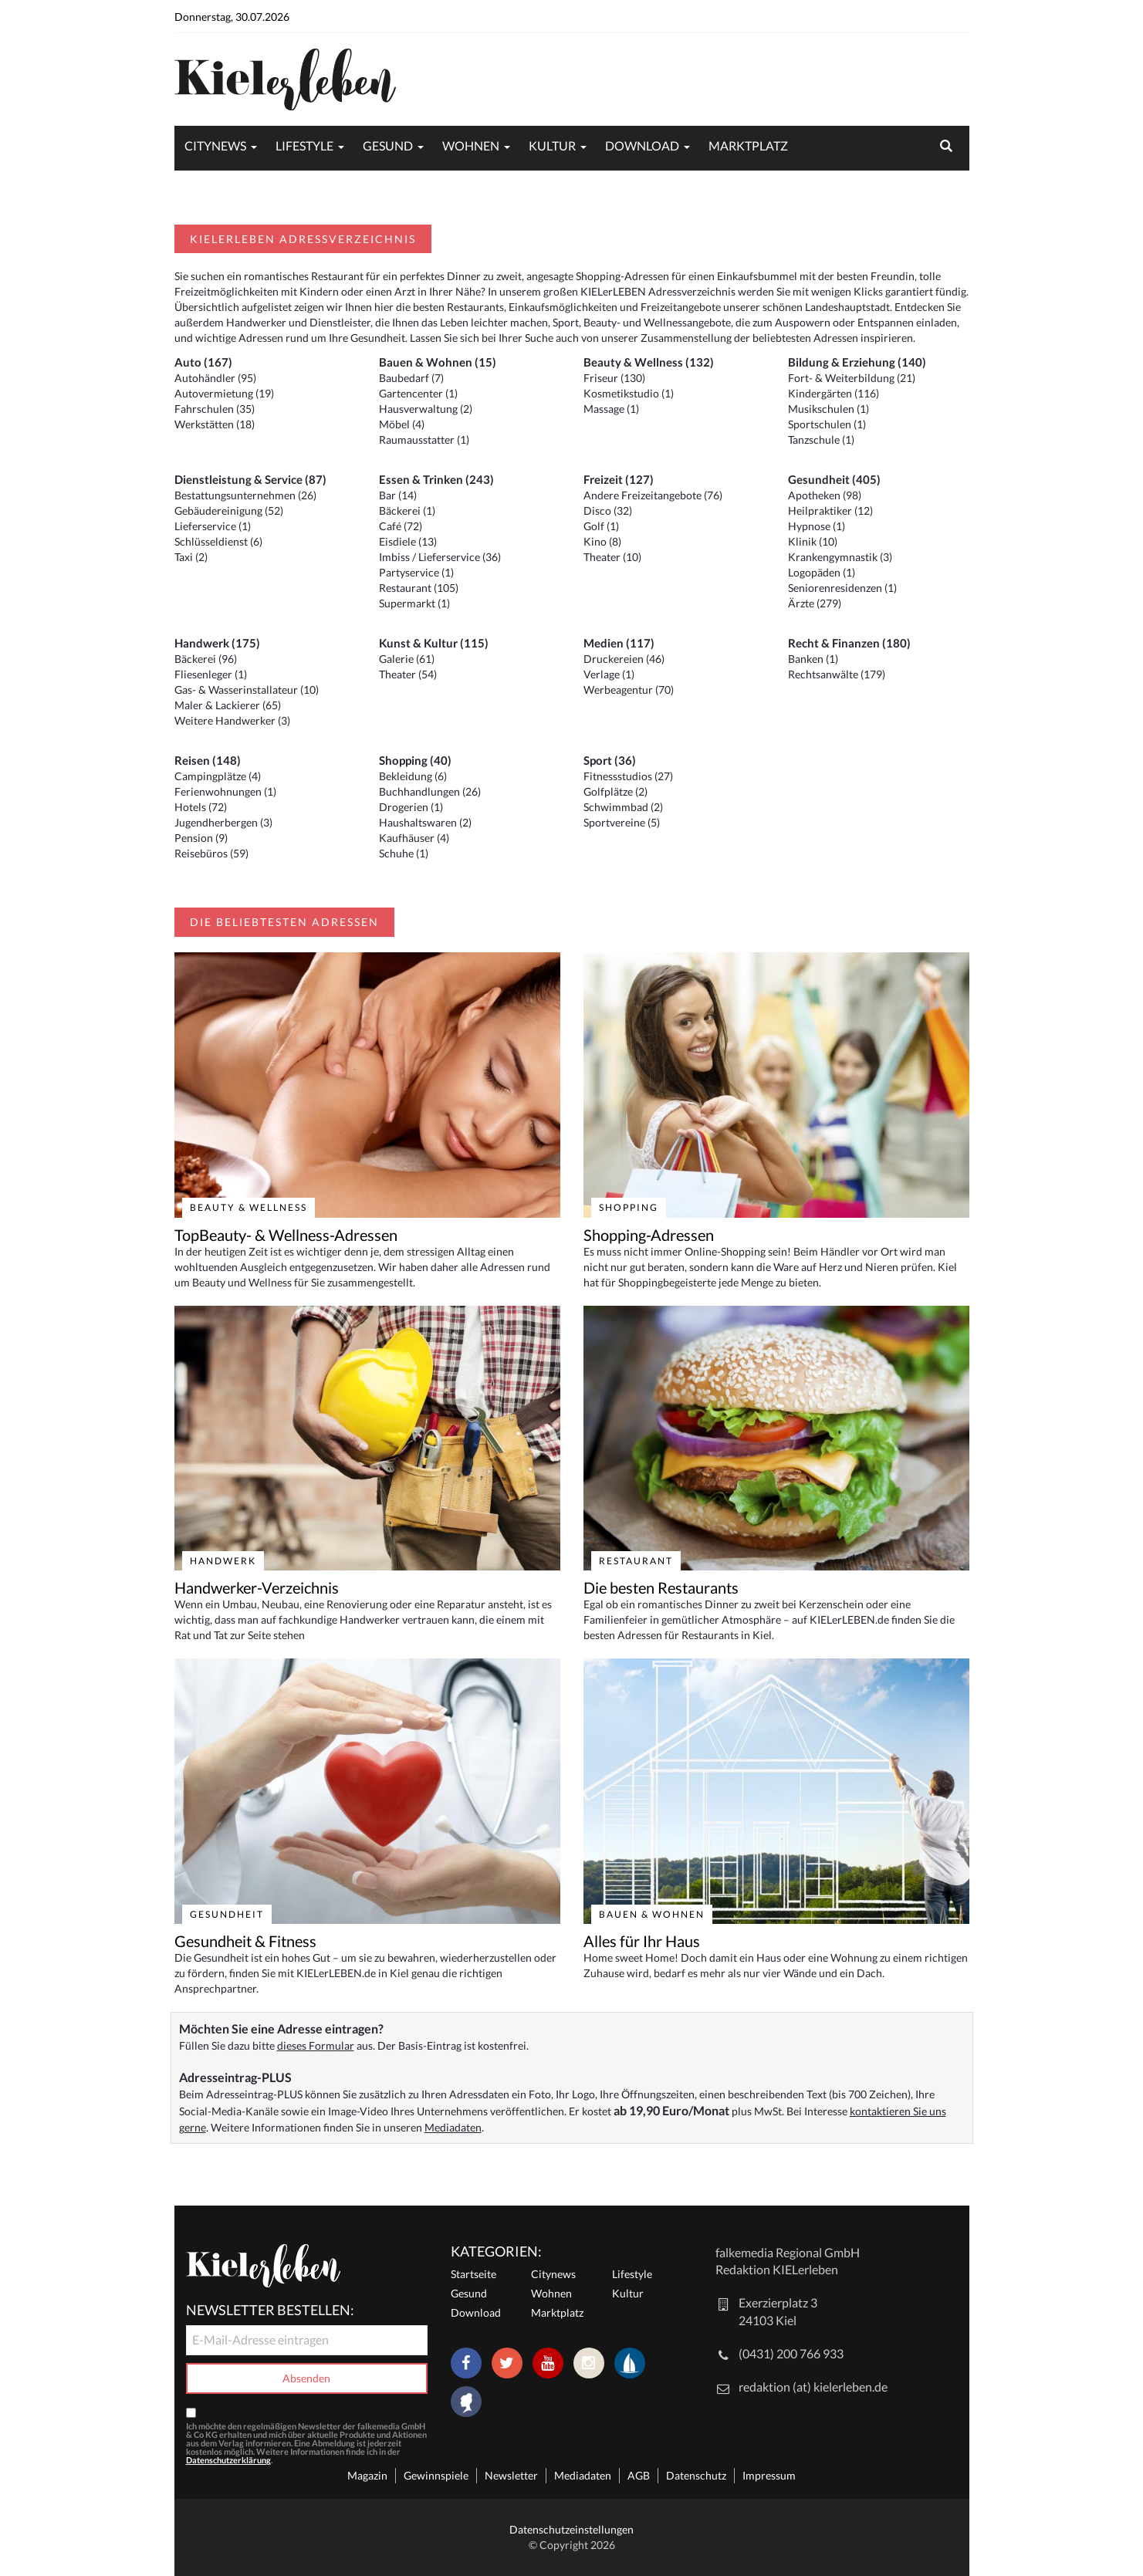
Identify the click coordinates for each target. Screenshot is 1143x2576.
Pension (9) (201, 837)
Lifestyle (304, 145)
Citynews (215, 145)
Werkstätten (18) (214, 424)
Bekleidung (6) (413, 776)
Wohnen (470, 145)
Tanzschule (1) (821, 439)
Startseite (473, 2273)
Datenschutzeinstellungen (571, 2529)
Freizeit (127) (618, 479)
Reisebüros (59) (211, 853)
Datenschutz (696, 2475)
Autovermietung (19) (224, 393)
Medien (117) (618, 643)
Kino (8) (602, 541)
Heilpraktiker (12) (830, 510)
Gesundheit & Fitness (245, 1941)
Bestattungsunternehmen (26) (245, 495)
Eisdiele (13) (408, 541)
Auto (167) (203, 362)
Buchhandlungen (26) (430, 791)
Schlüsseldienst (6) (218, 541)
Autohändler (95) (215, 377)
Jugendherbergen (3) (223, 822)
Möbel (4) (401, 424)
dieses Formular (315, 2045)
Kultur (552, 145)
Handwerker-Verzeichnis (256, 1587)
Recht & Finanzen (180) (849, 643)
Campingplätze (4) (217, 776)
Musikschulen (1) (828, 408)
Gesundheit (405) (834, 479)
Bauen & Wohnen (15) (437, 362)
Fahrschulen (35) (214, 408)
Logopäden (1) (821, 572)
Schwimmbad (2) (623, 806)
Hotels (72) (200, 806)
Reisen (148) (207, 760)
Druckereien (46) (623, 658)
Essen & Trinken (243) (436, 479)
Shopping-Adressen (648, 1234)
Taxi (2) (191, 556)
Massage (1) (611, 408)
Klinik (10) (812, 541)
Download (642, 145)
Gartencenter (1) (418, 393)
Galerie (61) (407, 658)
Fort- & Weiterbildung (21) (851, 377)
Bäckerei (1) (407, 510)
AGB (638, 2475)
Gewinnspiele (436, 2475)
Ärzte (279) (814, 603)
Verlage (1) (608, 674)
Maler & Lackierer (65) (227, 705)
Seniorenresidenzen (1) (842, 587)
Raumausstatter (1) (424, 439)
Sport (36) (609, 760)
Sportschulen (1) (827, 424)
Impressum (769, 2475)
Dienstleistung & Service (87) (250, 479)
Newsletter (511, 2475)
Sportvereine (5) (621, 822)
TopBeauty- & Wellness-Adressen (285, 1234)
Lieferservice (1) (212, 525)
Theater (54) (408, 674)
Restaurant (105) (418, 587)
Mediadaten (453, 2127)
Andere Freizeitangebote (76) (652, 495)
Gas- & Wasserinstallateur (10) (246, 689)
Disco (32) (607, 510)
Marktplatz (748, 145)
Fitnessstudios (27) (628, 776)
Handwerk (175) (217, 643)
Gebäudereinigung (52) (228, 510)
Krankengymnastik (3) (840, 556)
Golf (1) (601, 525)
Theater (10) (612, 556)
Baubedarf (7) (411, 377)
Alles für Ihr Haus (641, 1941)
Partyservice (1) (416, 572)
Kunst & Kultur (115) (434, 643)
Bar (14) (398, 495)
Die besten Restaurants (661, 1587)
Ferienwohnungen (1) (225, 791)
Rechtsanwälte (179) (836, 674)
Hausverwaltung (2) (425, 408)
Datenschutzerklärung (228, 2460)
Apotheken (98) (824, 495)
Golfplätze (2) (615, 791)
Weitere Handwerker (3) (232, 720)
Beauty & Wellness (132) (648, 362)
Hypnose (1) (816, 525)
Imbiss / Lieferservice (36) (440, 556)
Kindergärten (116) (833, 393)
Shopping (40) (415, 760)
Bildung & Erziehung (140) (857, 362)
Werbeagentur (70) (628, 689)
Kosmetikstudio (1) (628, 393)
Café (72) (400, 525)
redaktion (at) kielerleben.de (813, 2386)
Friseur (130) (614, 377)
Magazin (367, 2475)
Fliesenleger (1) (210, 674)
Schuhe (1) (403, 853)
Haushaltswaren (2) (425, 822)
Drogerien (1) (411, 806)
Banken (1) (813, 658)
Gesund (388, 145)
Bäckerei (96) (205, 658)
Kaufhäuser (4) (414, 837)
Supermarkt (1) (414, 603)
